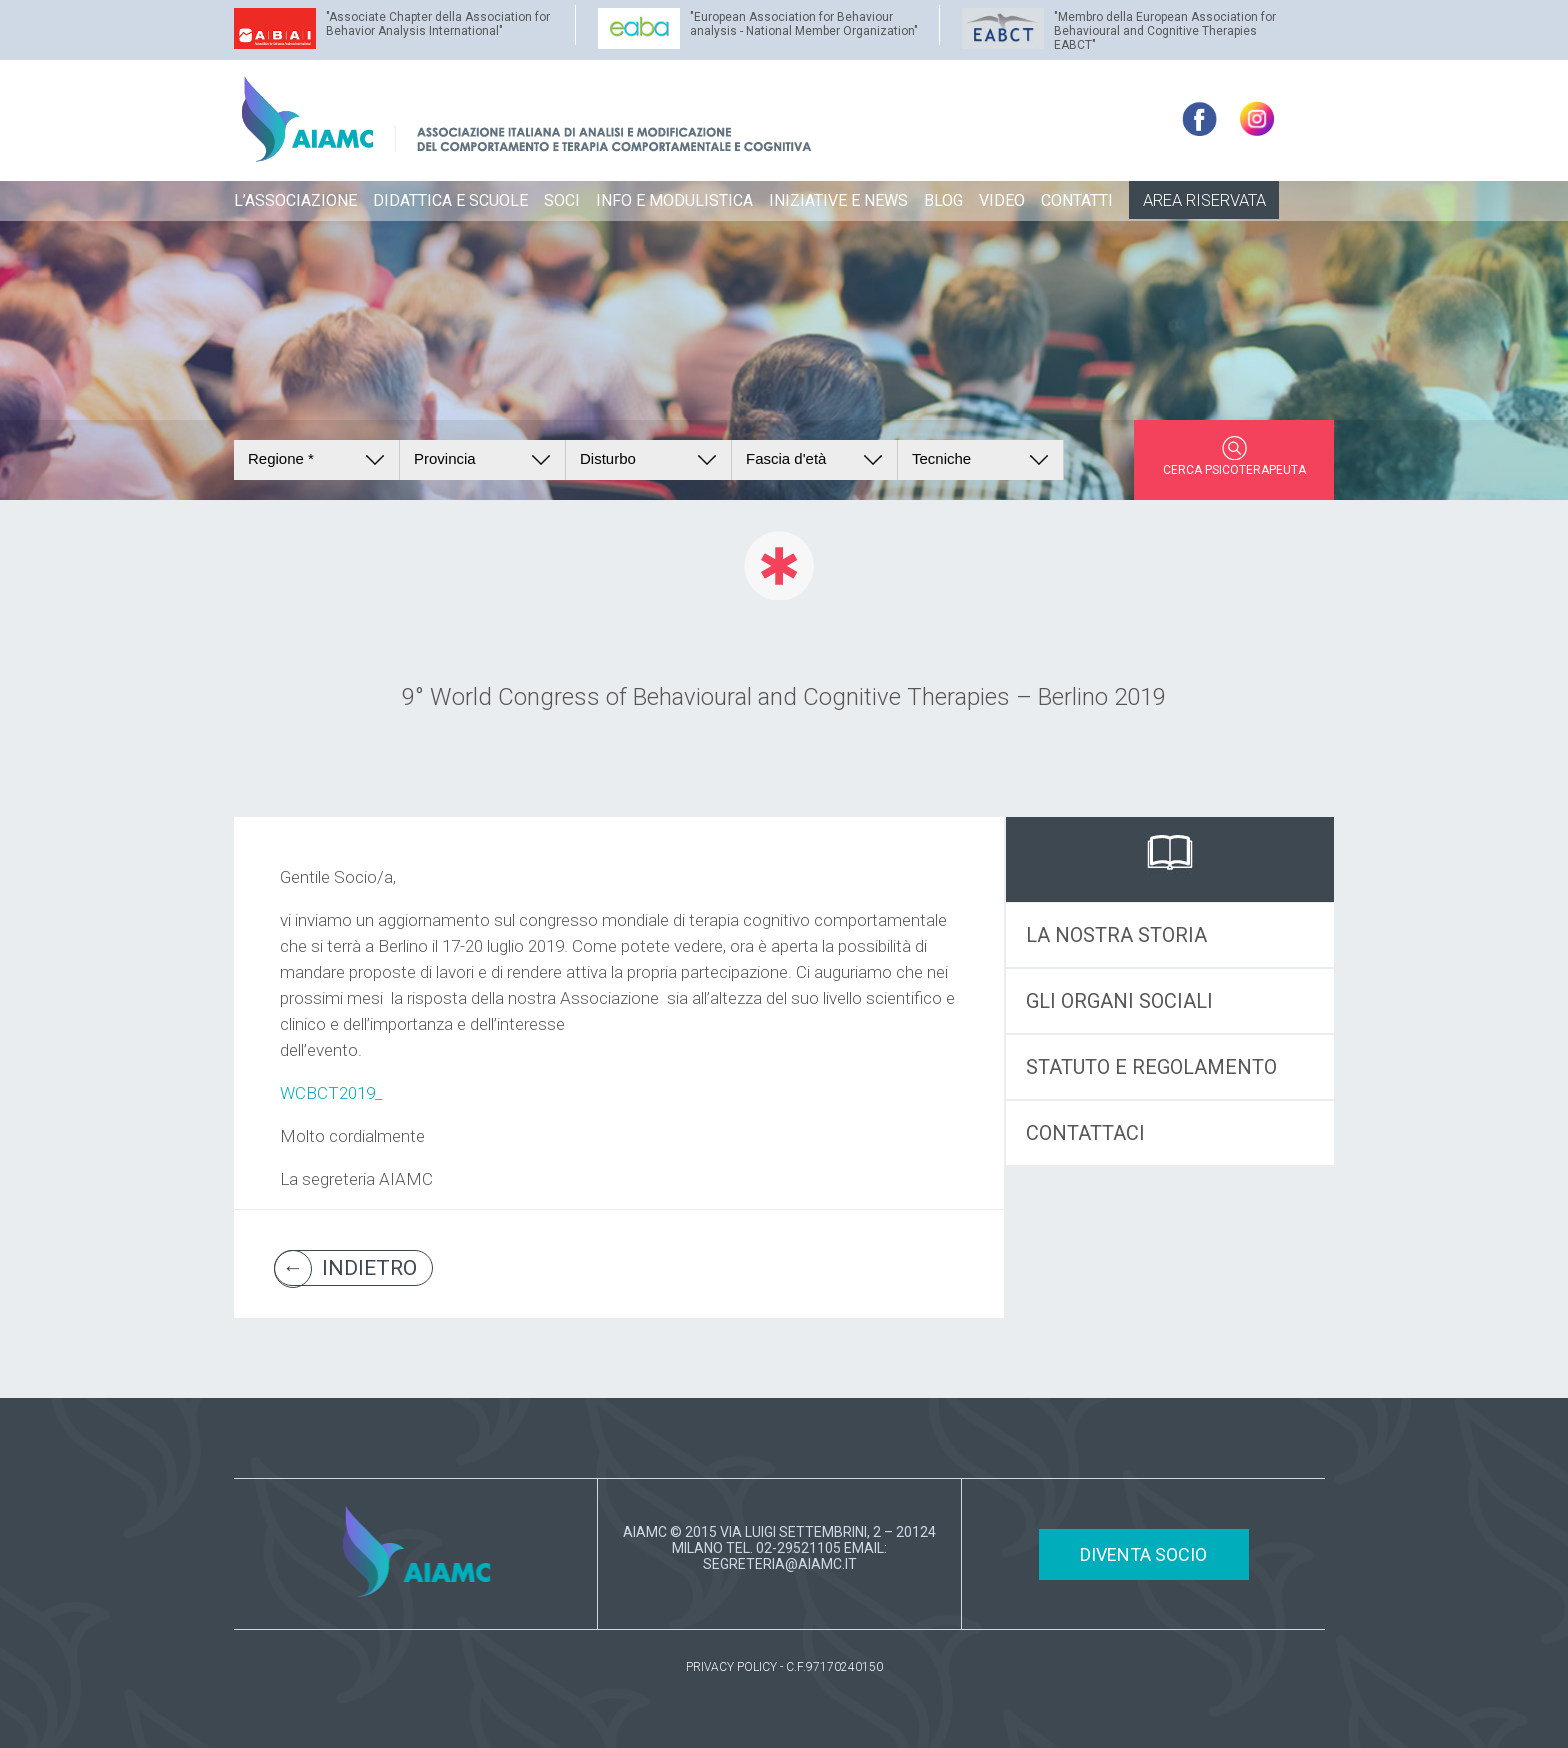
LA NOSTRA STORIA (1116, 935)
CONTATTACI (1085, 1133)
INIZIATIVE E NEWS (838, 200)
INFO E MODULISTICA (674, 200)
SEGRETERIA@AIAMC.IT (780, 1564)
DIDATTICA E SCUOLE (450, 200)
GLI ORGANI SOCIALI (1119, 1001)
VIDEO (1002, 200)
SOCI (562, 200)
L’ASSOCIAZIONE (295, 200)
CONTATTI (1077, 200)
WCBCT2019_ (331, 1093)
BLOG (943, 200)
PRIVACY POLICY (731, 1667)
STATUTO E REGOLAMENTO (1151, 1067)
